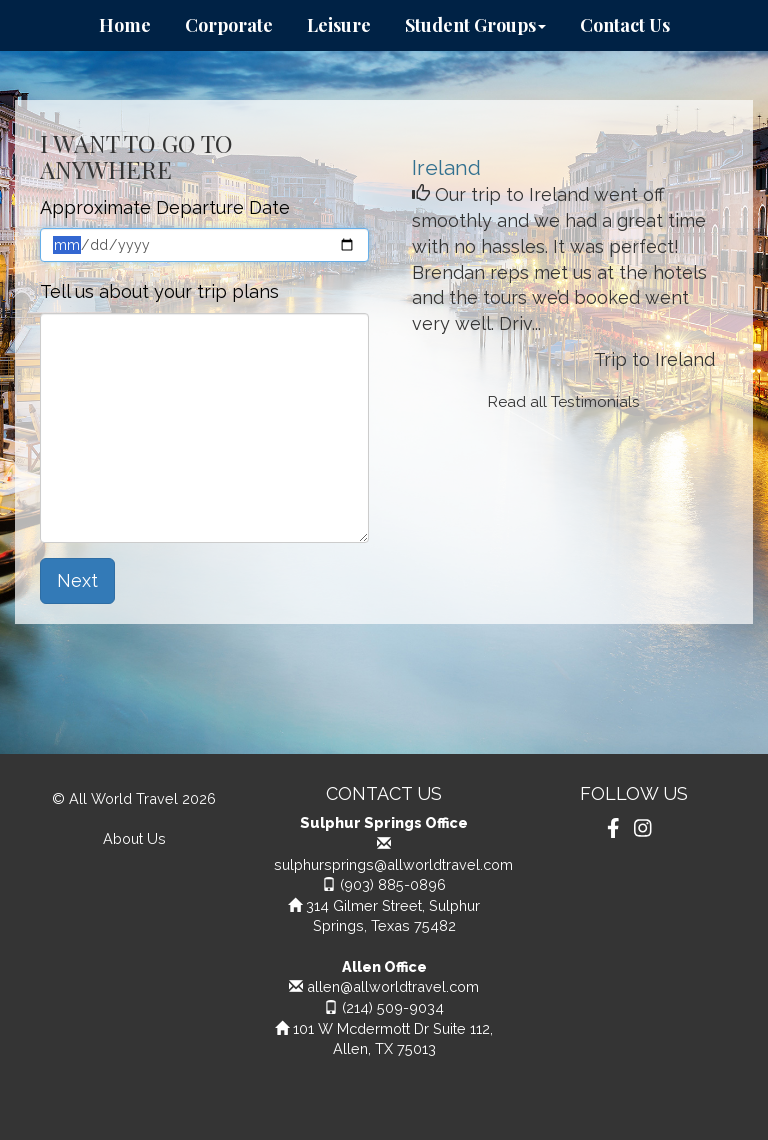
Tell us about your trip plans (159, 291)
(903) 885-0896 (393, 884)
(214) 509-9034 (393, 1007)
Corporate (229, 25)
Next (77, 580)
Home (125, 25)
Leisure (339, 25)
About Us (134, 838)
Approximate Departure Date (165, 207)
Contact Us (625, 25)
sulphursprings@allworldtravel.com (393, 864)
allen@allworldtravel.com (393, 986)
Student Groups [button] (475, 25)
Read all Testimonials (564, 402)
